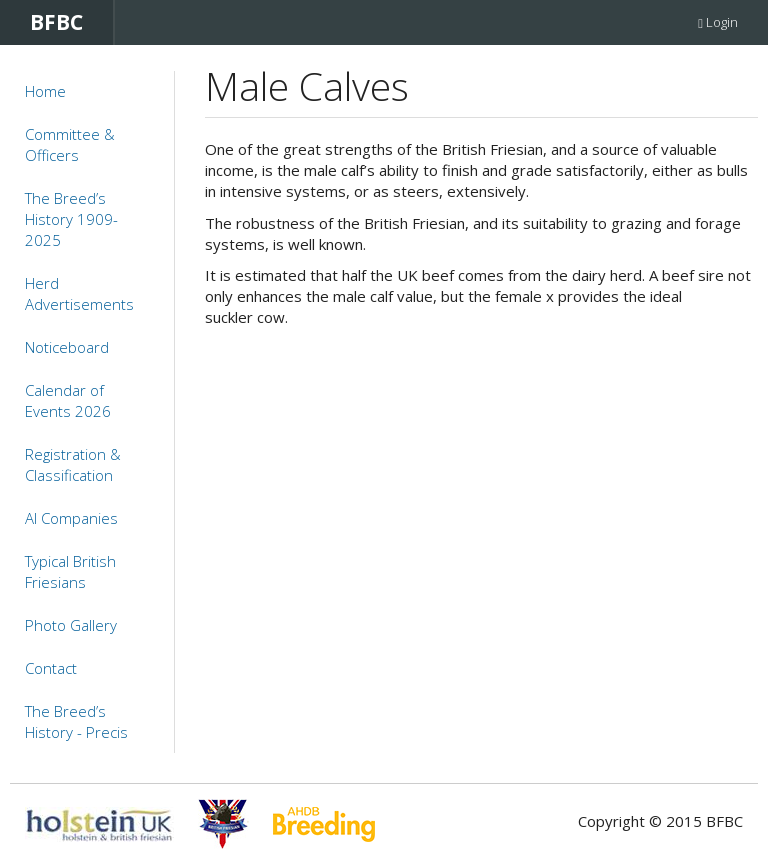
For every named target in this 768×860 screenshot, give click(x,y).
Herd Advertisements (79, 293)
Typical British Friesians (70, 571)
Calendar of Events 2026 (68, 400)
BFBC (56, 22)
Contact (51, 668)
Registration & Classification (73, 464)
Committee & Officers (70, 144)
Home (45, 91)
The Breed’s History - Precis (76, 721)
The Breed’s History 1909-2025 (71, 219)
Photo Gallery (71, 625)
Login (718, 22)
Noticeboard (67, 347)
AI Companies (71, 518)
